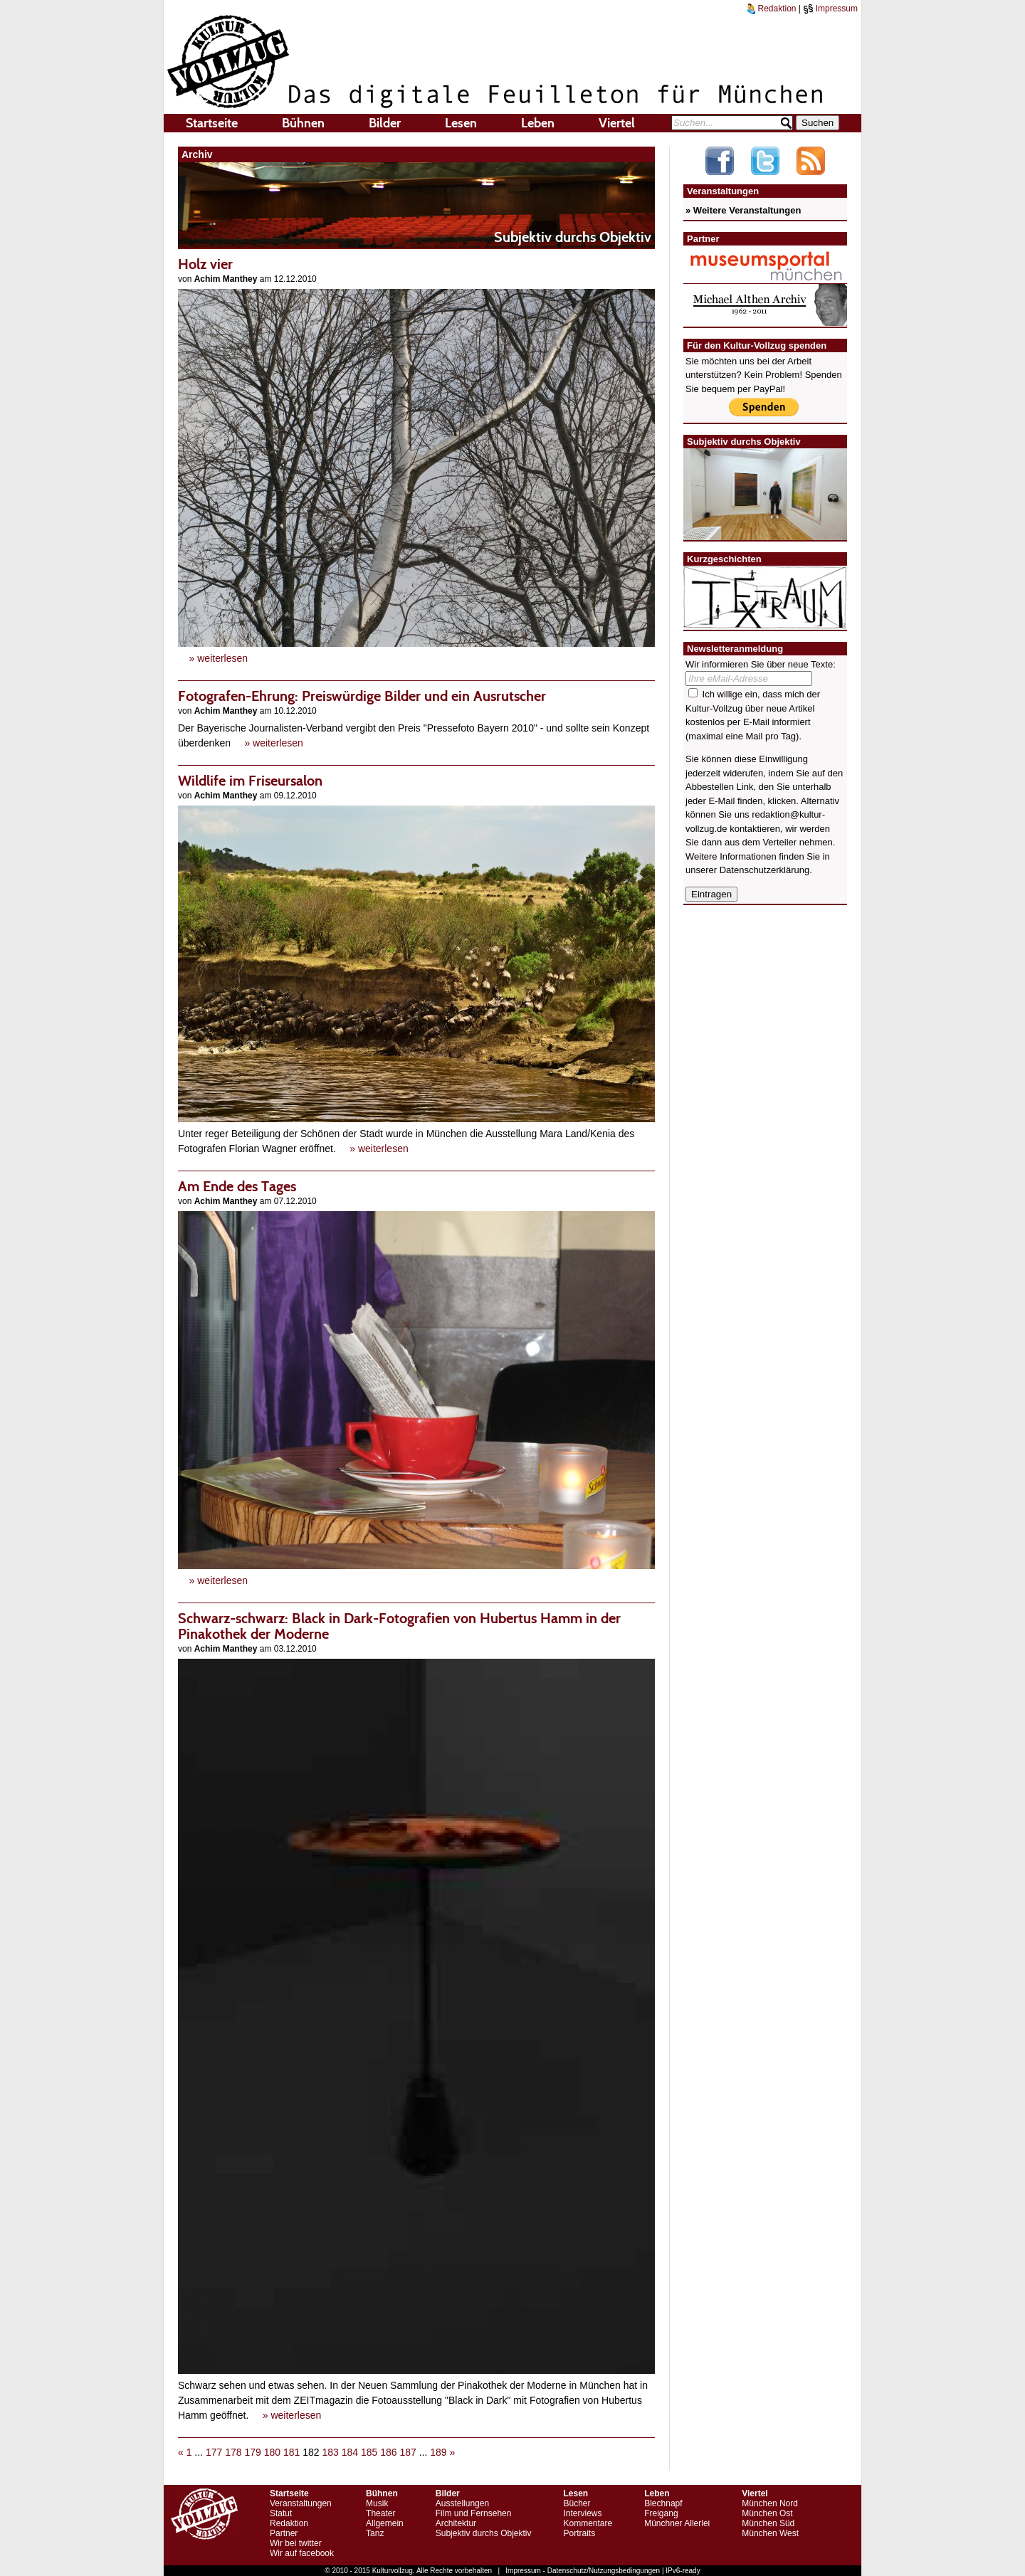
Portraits (579, 2533)
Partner (284, 2533)
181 (291, 2452)
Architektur (456, 2523)
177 (214, 2452)
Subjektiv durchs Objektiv (484, 2533)
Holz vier (205, 264)
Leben (537, 123)
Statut (281, 2513)
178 (233, 2452)
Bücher (576, 2503)
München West (770, 2533)
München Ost (767, 2513)
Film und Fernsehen (474, 2513)
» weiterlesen (218, 658)
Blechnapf (663, 2503)
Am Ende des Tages (237, 1186)
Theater (380, 2513)
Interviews (582, 2513)
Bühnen (303, 123)
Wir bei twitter (296, 2543)
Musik (377, 2503)
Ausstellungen (462, 2503)
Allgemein (385, 2523)
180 (272, 2452)
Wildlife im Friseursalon (250, 780)
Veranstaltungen (301, 2503)
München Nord (770, 2503)
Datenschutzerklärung (764, 870)
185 (369, 2452)
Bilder (385, 123)
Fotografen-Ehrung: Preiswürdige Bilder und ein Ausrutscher (362, 695)
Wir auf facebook (302, 2553)
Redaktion (771, 9)
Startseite (212, 123)
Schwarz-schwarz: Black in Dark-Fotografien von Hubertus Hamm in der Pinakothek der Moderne (399, 1626)
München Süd (768, 2523)
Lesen (461, 123)
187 (407, 2452)
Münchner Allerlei (677, 2523)
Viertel (617, 123)
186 (388, 2452)
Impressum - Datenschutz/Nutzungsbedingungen (582, 2571)
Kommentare (587, 2523)
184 (350, 2452)
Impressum (830, 9)
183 (330, 2452)
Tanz (375, 2533)
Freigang (661, 2513)
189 (438, 2452)
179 (252, 2452)
